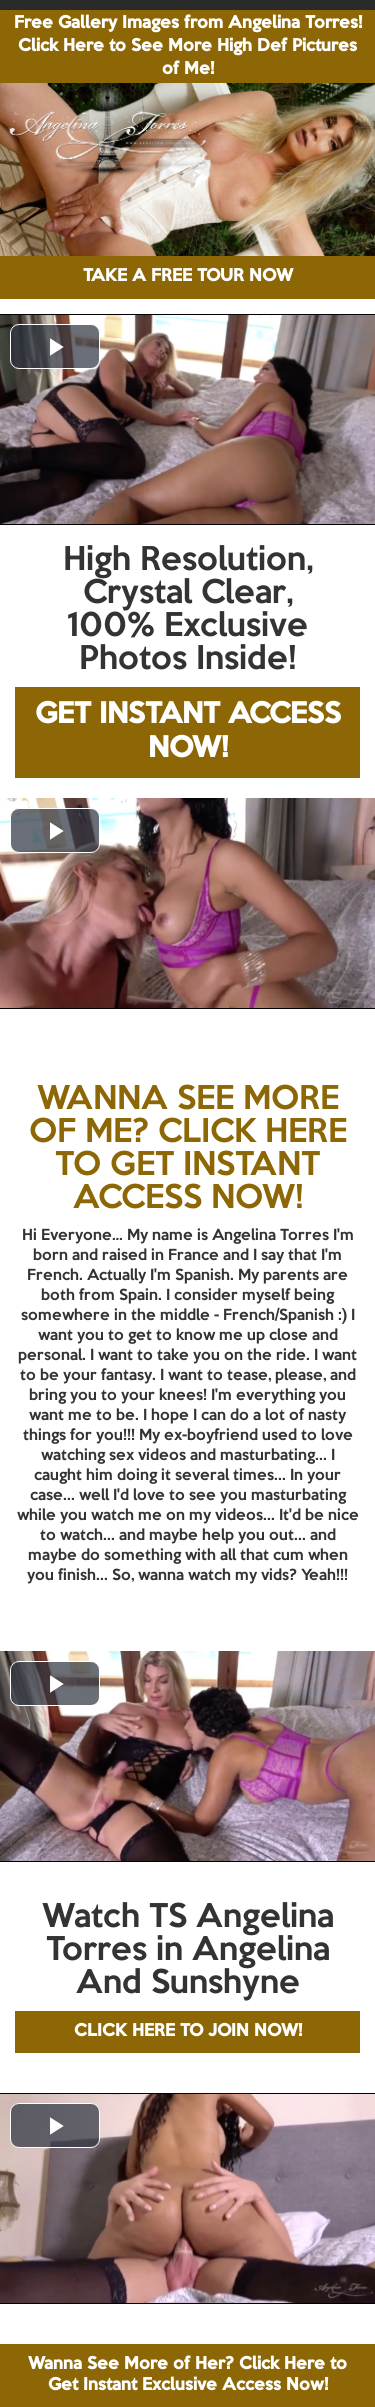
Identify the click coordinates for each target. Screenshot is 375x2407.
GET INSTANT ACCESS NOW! (188, 732)
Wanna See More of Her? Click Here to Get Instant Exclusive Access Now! (187, 2374)
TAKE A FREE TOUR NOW (188, 276)
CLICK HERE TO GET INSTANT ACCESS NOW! (201, 1166)
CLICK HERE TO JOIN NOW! (188, 2031)
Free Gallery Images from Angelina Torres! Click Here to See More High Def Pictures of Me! (188, 46)
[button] (55, 346)
